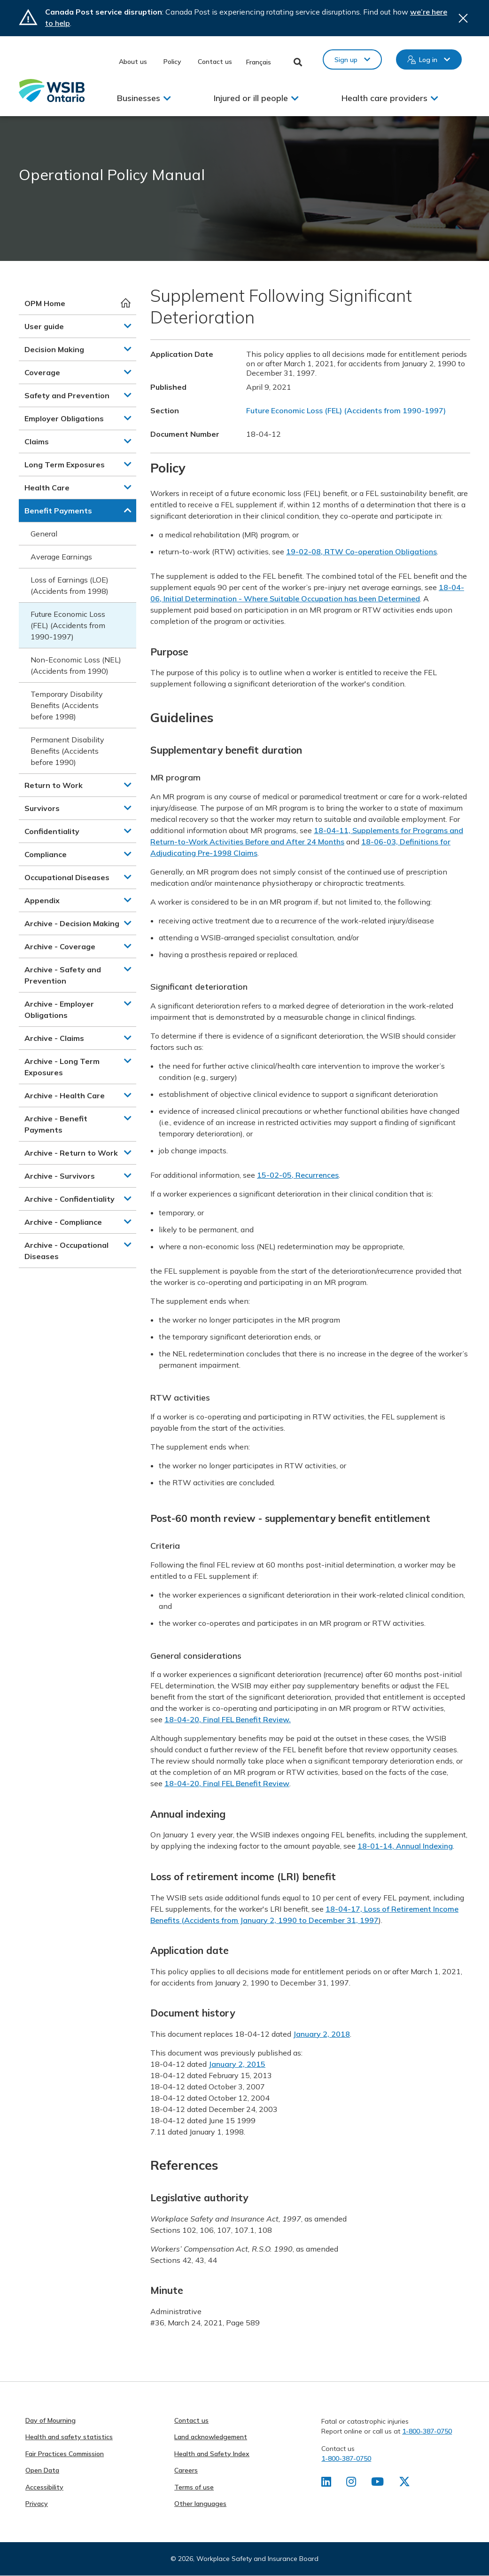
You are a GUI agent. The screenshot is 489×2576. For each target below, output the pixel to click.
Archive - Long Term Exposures (62, 1066)
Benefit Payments (58, 510)
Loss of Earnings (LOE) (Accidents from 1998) (70, 585)
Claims (36, 441)
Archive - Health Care (64, 1095)
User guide (44, 326)
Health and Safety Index (211, 2454)
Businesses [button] (138, 98)
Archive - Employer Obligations (59, 1009)
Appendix (42, 900)
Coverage (42, 372)
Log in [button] (428, 59)
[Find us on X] (404, 2483)
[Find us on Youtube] (377, 2483)
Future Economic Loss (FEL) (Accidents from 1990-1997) (68, 625)
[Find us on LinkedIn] (326, 2483)
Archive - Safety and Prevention (62, 975)
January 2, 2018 (321, 2034)
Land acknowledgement (210, 2437)
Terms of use (194, 2487)
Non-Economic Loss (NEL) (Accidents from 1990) (76, 665)
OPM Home (44, 303)
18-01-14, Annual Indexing (405, 1846)
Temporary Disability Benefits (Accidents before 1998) (67, 705)
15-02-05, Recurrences (298, 1175)
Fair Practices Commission (64, 2454)
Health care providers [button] (384, 98)
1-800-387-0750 (427, 2431)
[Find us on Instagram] (351, 2483)
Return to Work (53, 785)
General (44, 533)
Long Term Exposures (64, 464)
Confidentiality (51, 831)
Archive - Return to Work (71, 1153)
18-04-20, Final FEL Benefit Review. (227, 1719)
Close (463, 18)
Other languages (200, 2503)
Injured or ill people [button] (251, 98)
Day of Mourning (50, 2420)
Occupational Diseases (66, 877)
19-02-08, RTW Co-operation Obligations (361, 551)
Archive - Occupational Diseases (66, 1250)
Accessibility (44, 2487)
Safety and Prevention (66, 395)
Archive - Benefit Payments (55, 1124)
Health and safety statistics (69, 2437)
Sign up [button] (345, 59)
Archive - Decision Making (71, 923)
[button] (128, 326)
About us (133, 61)
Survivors (42, 808)
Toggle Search (298, 62)
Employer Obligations (64, 418)
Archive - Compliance (63, 1222)
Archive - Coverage (59, 946)
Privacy (36, 2503)
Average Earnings (61, 556)
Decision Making (54, 349)
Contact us (215, 61)
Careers (186, 2470)
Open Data (42, 2470)
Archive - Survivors (59, 1176)
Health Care (47, 487)
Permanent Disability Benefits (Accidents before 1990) (67, 751)
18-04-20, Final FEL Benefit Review (226, 1783)
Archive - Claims (54, 1038)
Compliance (45, 854)
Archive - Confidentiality (69, 1199)
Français (258, 62)
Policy (172, 61)
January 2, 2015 (237, 2064)
